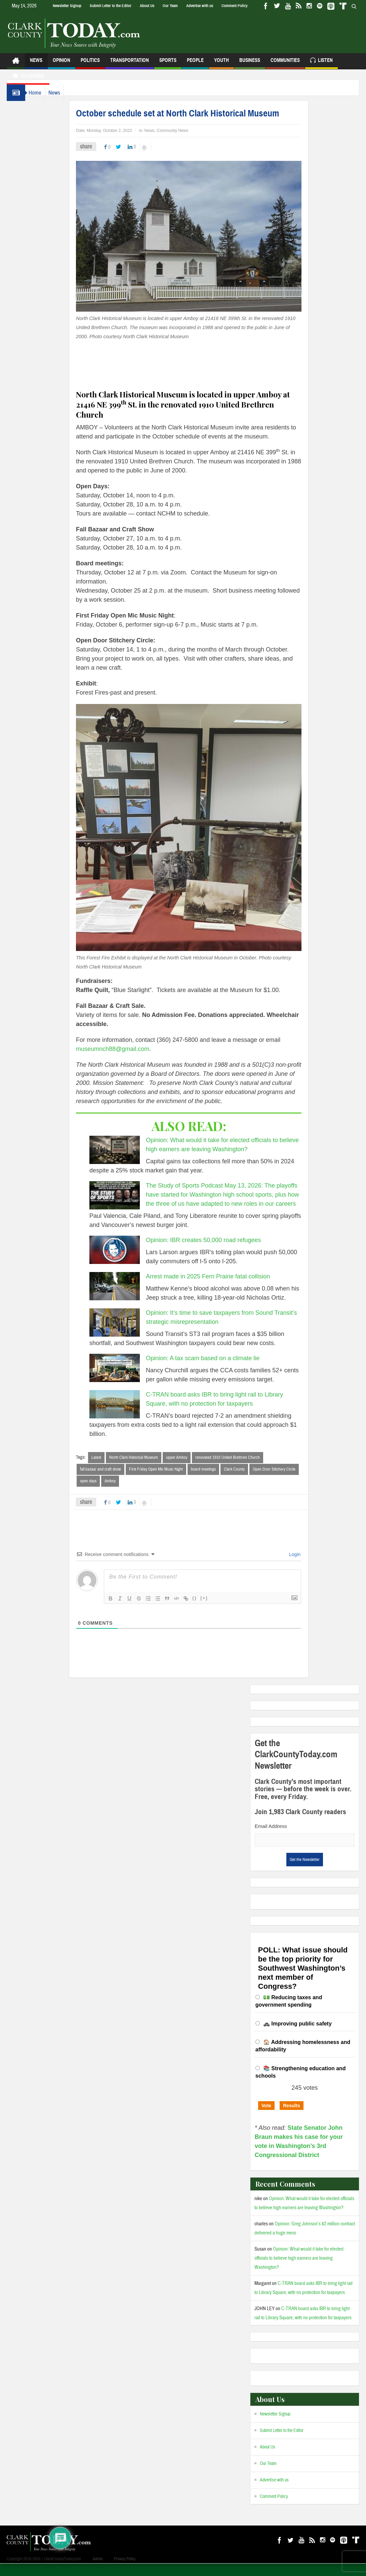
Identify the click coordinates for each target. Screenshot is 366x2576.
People (195, 74)
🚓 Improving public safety (297, 2036)
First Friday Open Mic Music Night (169, 1481)
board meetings (216, 1481)
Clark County (247, 1481)
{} (208, 1610)
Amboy (123, 1493)
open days (101, 1493)
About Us (147, 5)
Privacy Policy (124, 2571)
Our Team (170, 5)
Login (307, 1566)
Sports (167, 74)
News (36, 74)
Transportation (129, 74)
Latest (110, 1469)
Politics (90, 74)
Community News (186, 142)
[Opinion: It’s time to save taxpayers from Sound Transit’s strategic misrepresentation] (128, 1334)
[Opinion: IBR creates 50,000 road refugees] (128, 1261)
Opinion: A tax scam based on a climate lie (216, 1369)
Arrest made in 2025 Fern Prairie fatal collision (221, 1287)
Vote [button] (266, 2118)
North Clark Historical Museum (147, 1469)
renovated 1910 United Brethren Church (241, 1469)
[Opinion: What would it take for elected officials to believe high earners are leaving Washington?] (128, 1161)
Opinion (61, 74)
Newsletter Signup (67, 5)
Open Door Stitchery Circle (287, 1481)
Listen (321, 72)
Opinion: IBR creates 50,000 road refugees (216, 1251)
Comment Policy (234, 5)
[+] (217, 1610)
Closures (28, 88)
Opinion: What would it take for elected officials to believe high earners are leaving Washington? (298, 2270)
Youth (221, 74)
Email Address (271, 1838)
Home (38, 104)
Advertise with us (199, 5)
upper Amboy (190, 1469)
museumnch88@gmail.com (126, 1060)
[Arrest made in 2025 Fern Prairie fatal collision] (128, 1297)
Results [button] (291, 2118)
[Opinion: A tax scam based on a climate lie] (128, 1379)
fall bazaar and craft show (113, 1481)
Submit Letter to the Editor (110, 5)
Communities (285, 74)
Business (249, 74)
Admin (98, 2571)
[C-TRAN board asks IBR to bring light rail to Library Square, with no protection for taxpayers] (128, 1416)
